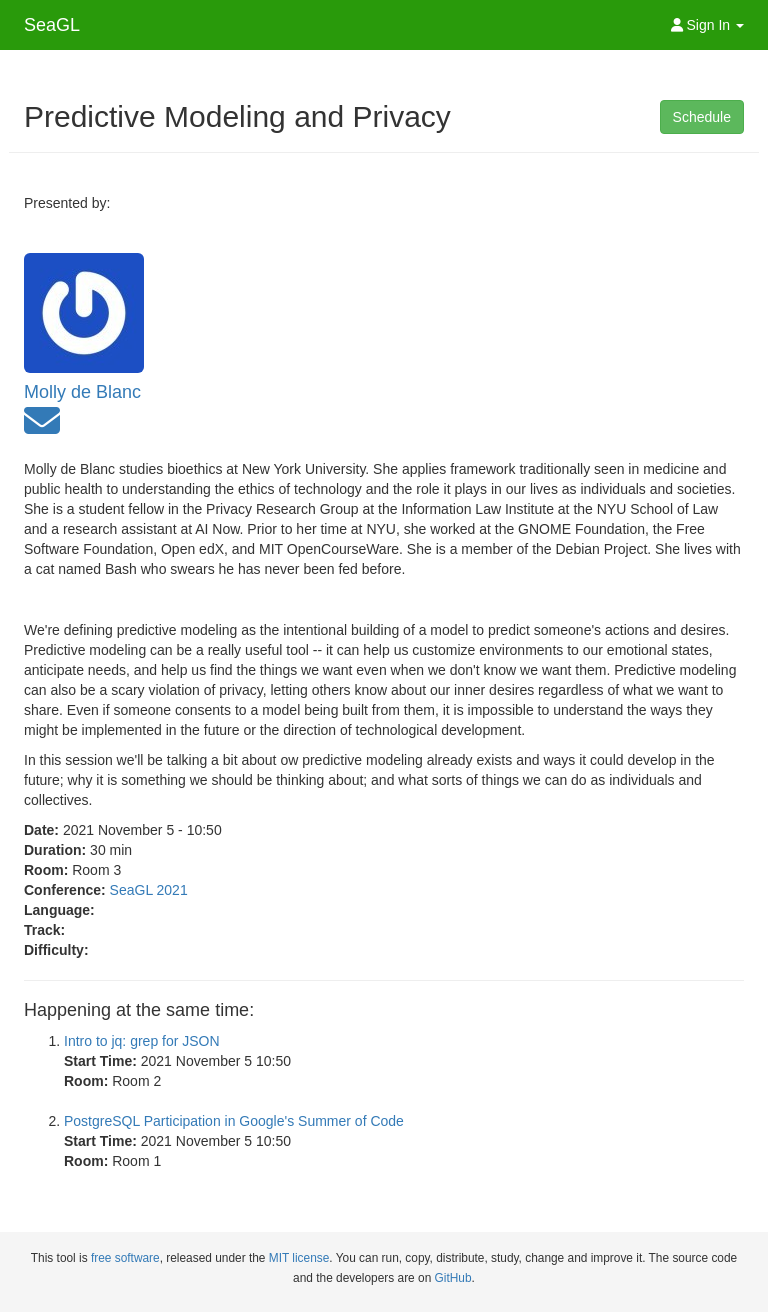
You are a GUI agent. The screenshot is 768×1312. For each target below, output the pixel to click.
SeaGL (52, 25)
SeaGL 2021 (149, 890)
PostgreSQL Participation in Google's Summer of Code (234, 1121)
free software (125, 1258)
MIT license (299, 1258)
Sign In (707, 25)
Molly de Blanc (82, 392)
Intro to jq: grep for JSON (142, 1041)
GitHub (453, 1278)
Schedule (702, 117)
